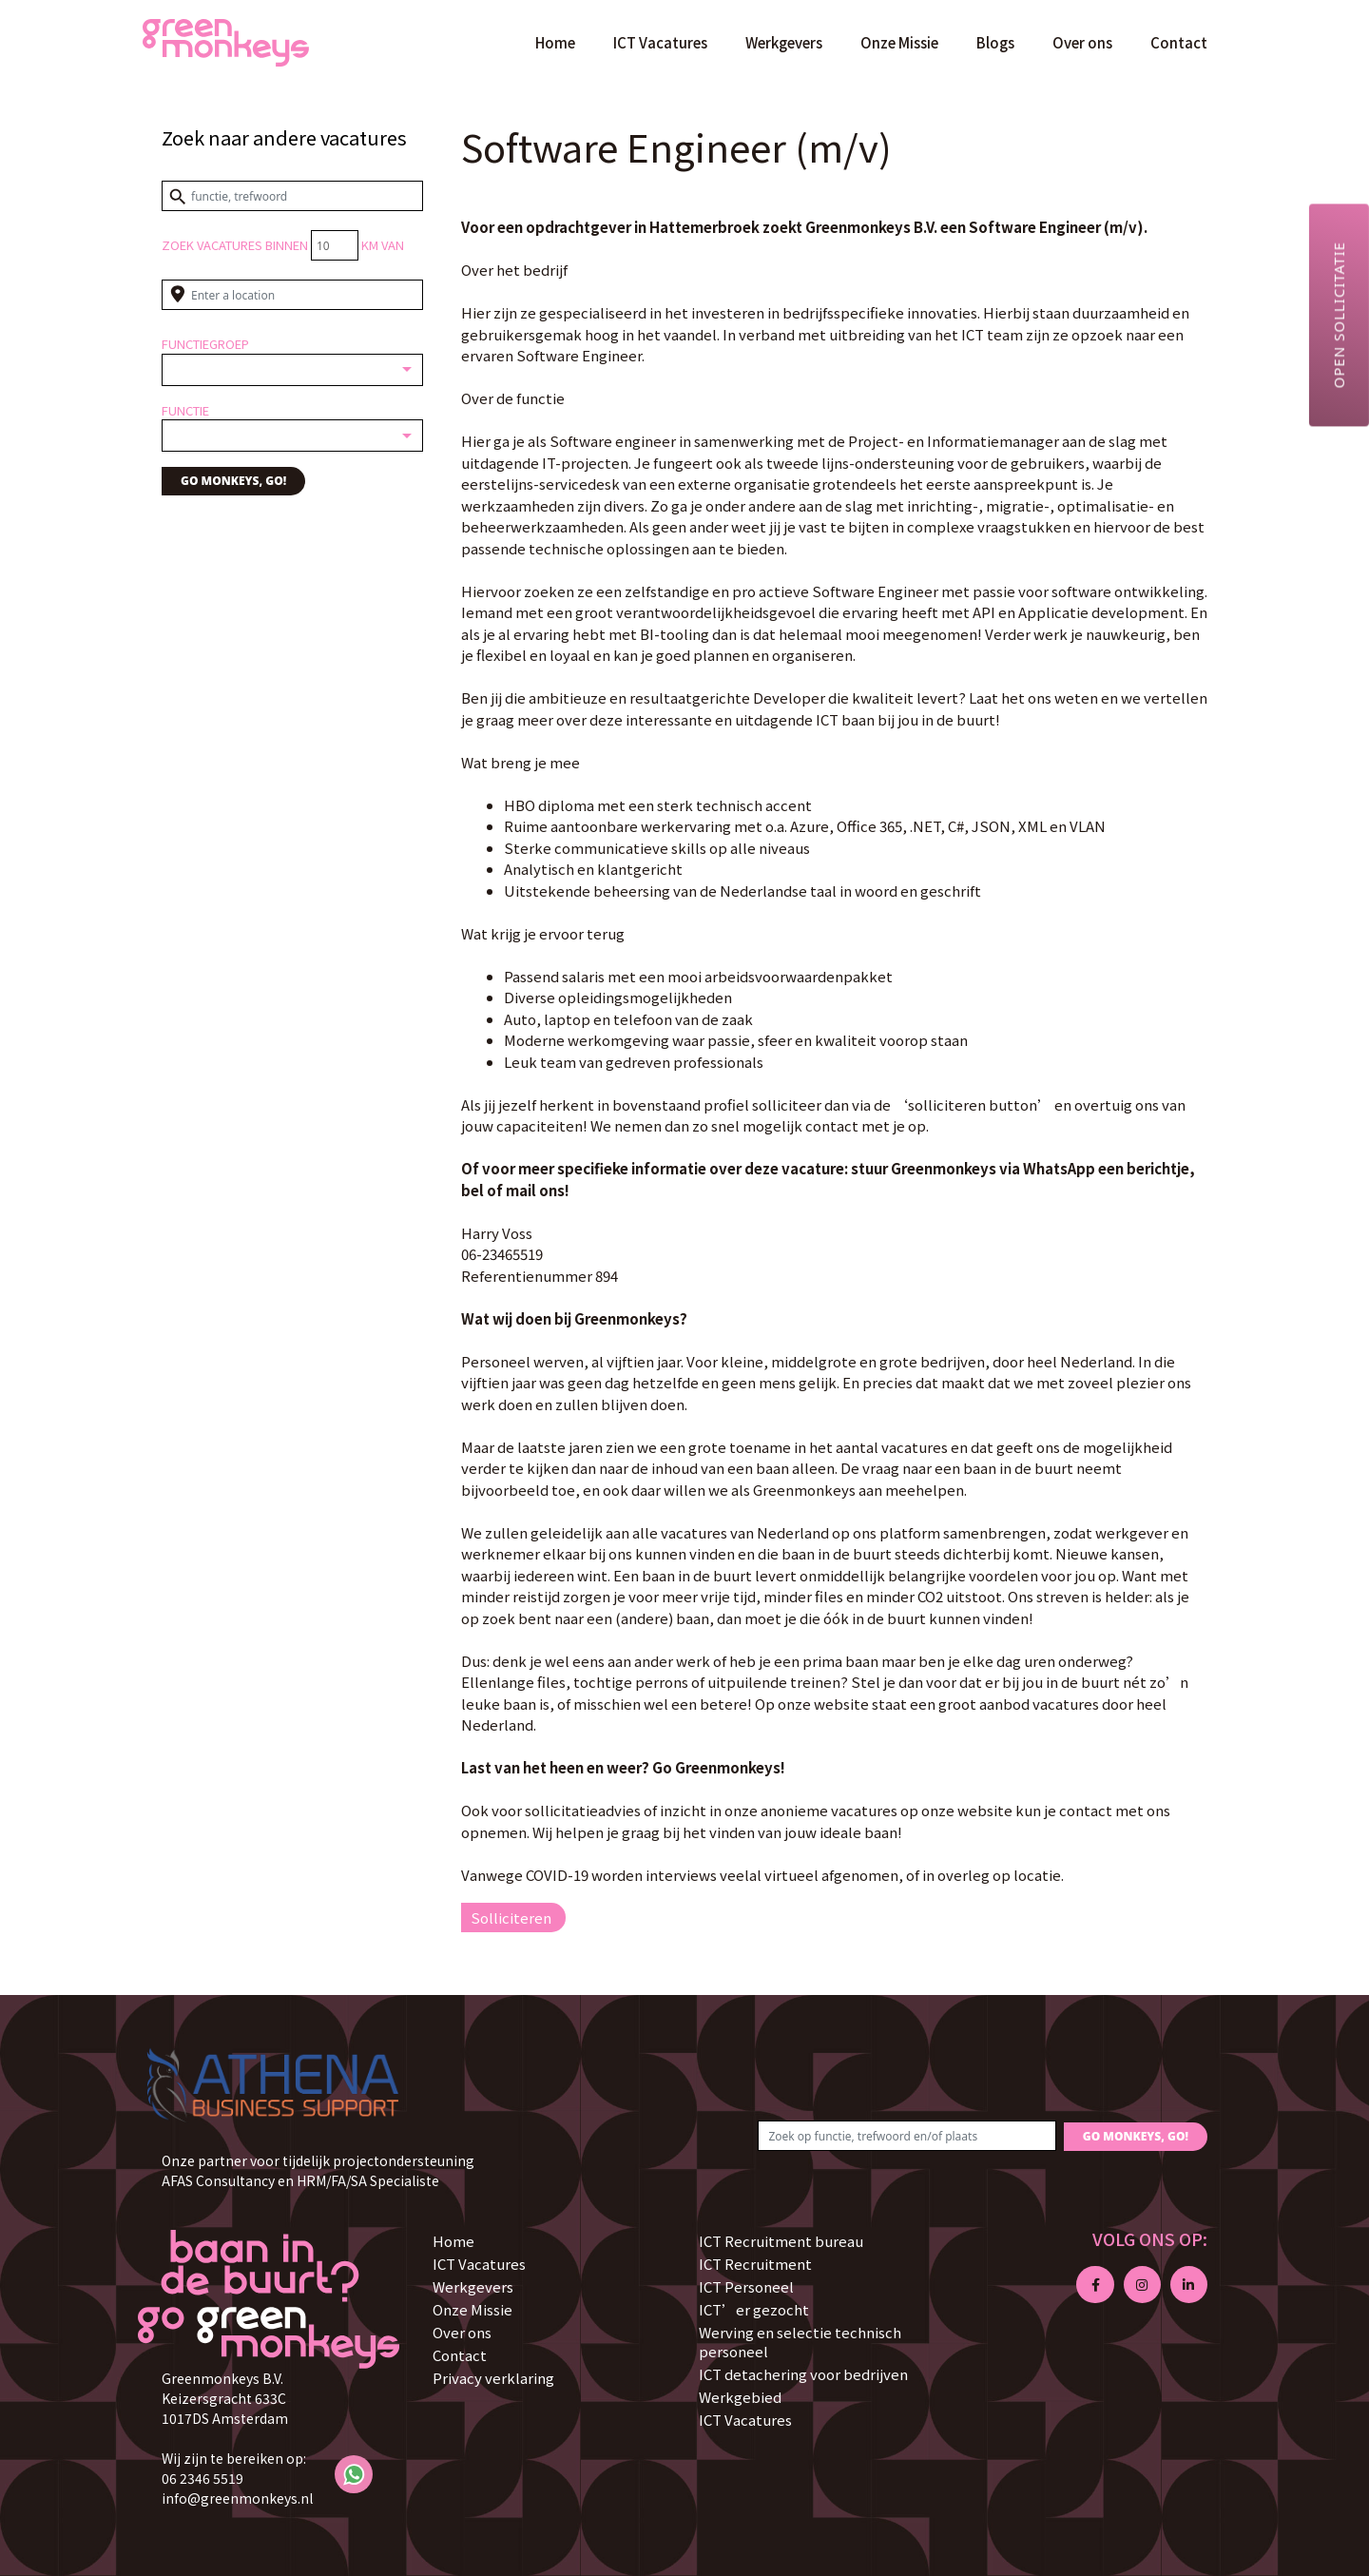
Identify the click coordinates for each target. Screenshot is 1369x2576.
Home (555, 42)
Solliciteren (511, 1917)
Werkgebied (740, 2397)
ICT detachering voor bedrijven (803, 2374)
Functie (185, 410)
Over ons (1082, 42)
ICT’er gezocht (754, 2309)
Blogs (995, 42)
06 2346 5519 (202, 2478)
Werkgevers (783, 42)
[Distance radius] (334, 245)
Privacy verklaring (493, 2378)
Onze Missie (899, 42)
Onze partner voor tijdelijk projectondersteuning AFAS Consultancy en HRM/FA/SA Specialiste (318, 2170)
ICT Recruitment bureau (781, 2241)
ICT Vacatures (660, 42)
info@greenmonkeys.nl (237, 2498)
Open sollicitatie (1338, 315)
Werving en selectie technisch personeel (800, 2341)
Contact (1178, 42)
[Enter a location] (292, 295)
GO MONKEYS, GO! (233, 481)
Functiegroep (205, 344)
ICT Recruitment (755, 2264)
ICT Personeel (746, 2286)
